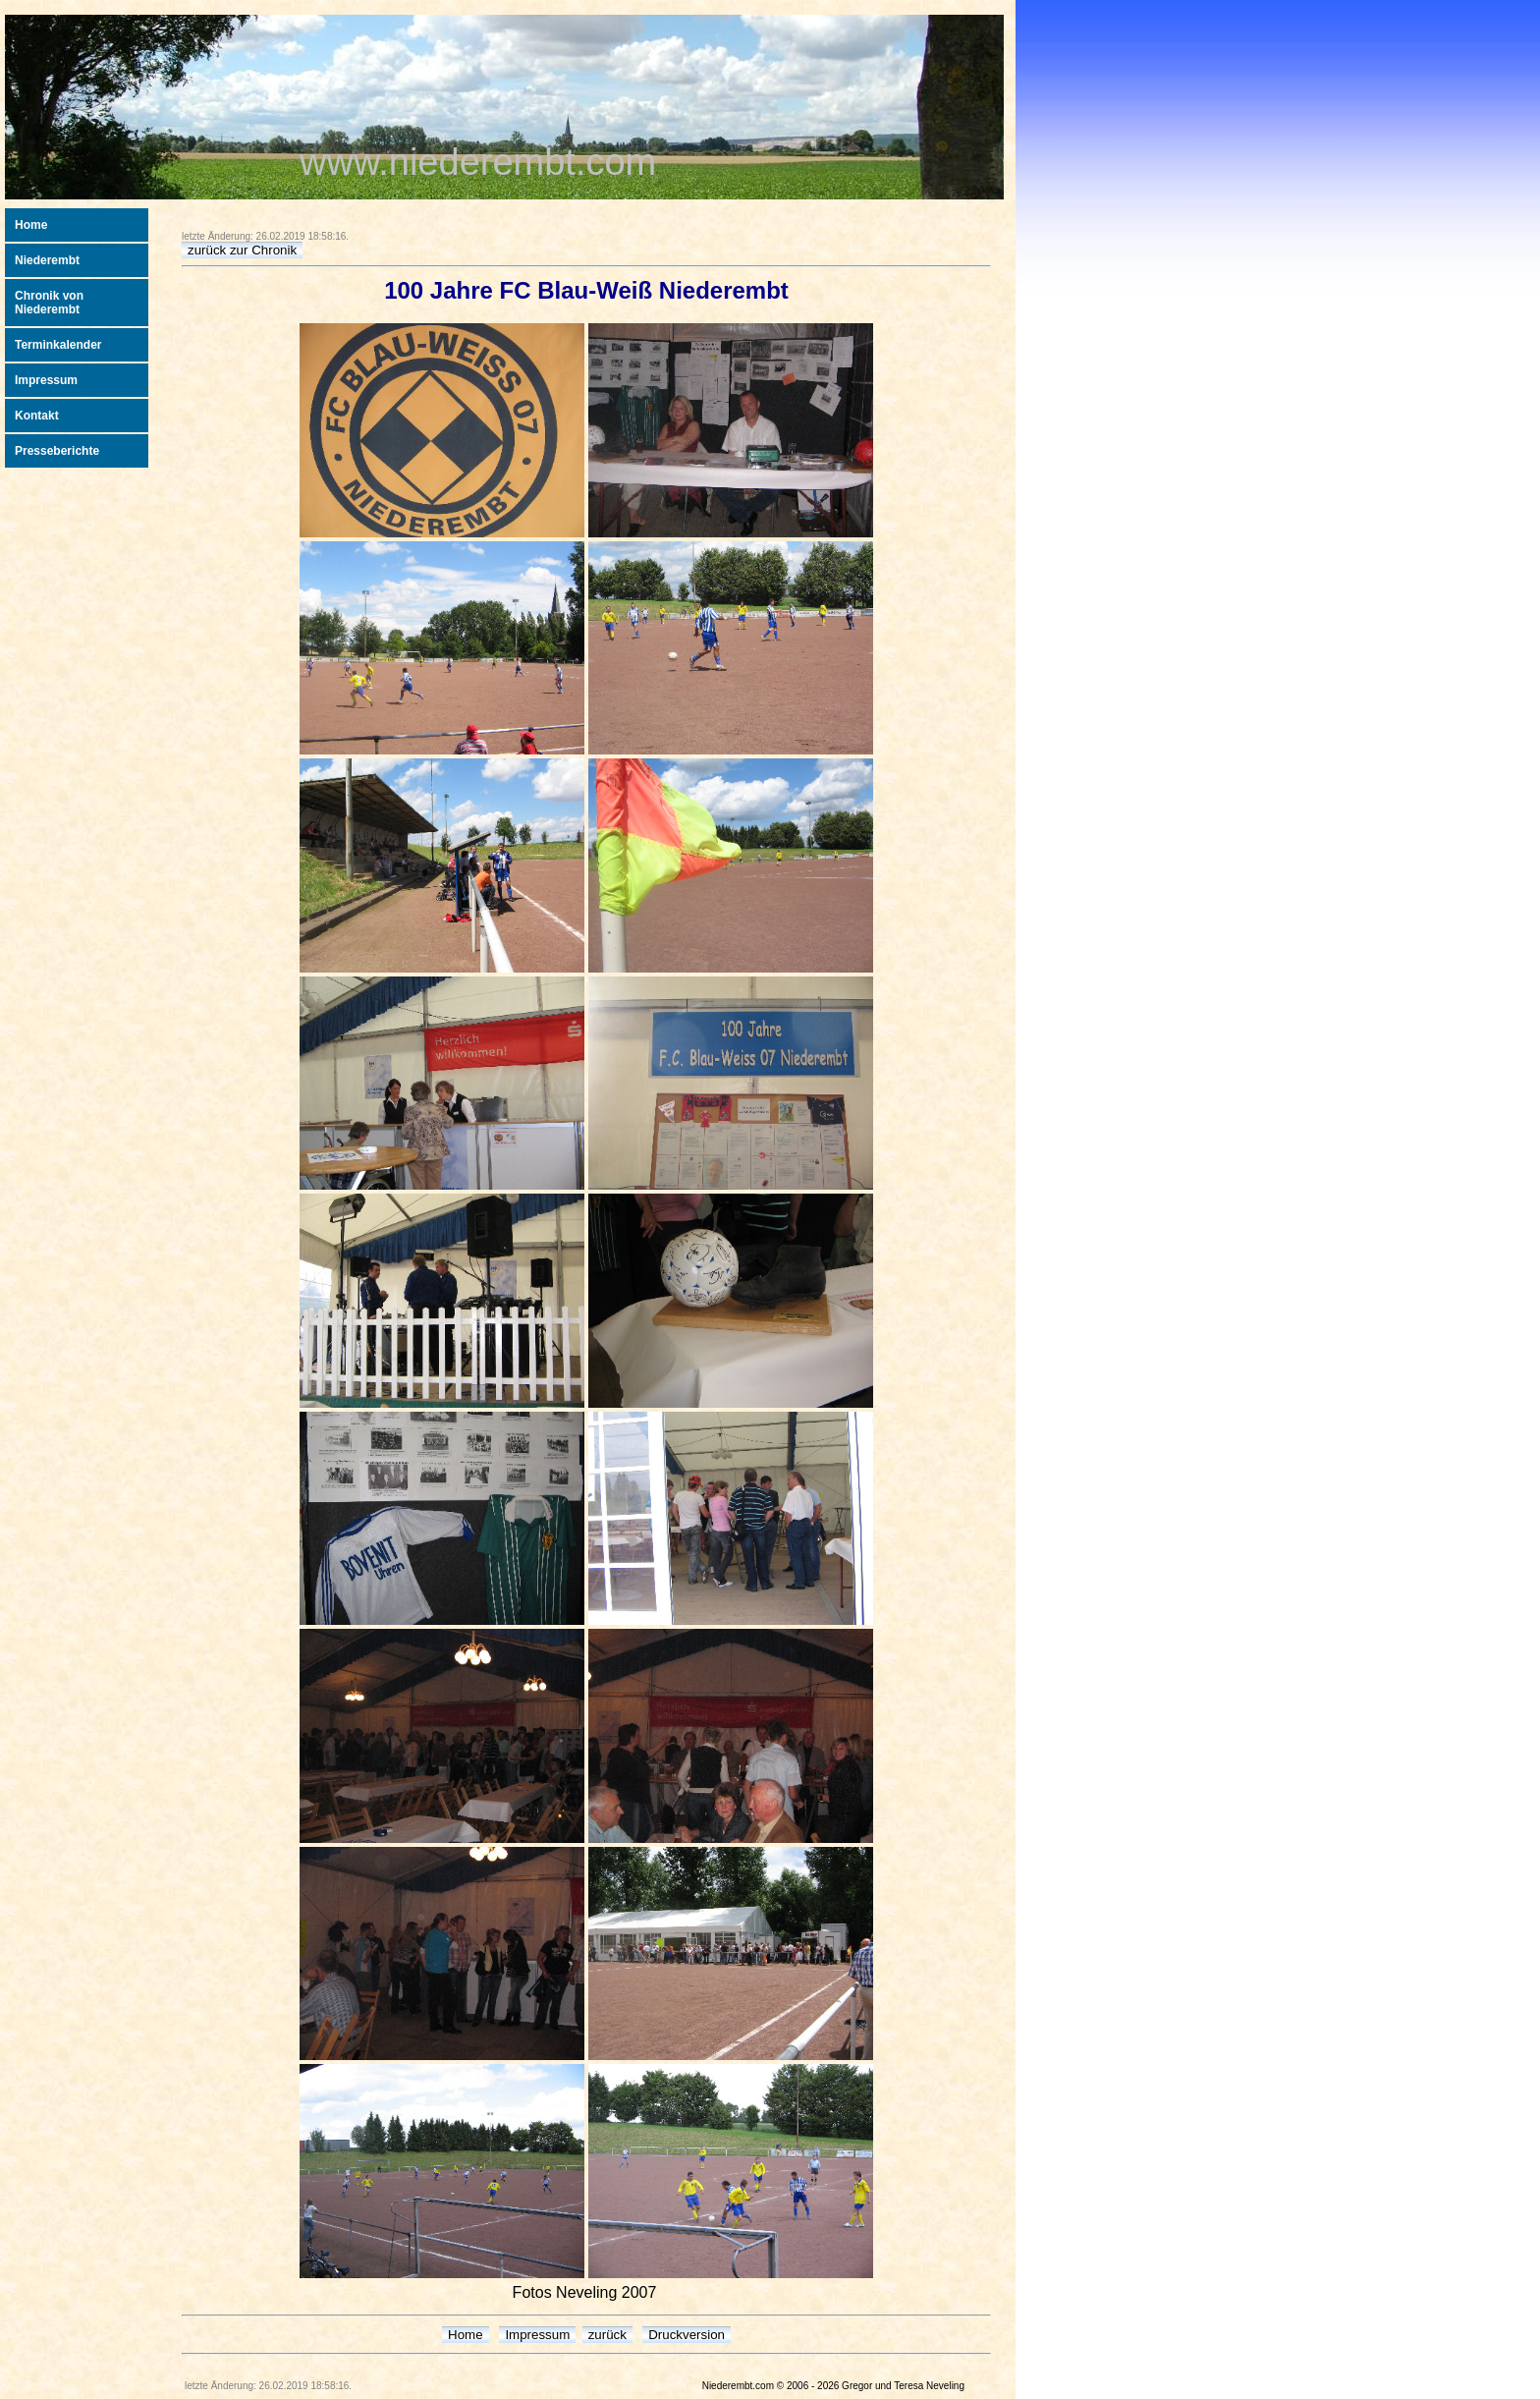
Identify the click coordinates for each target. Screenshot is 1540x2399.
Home (31, 225)
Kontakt (37, 415)
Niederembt (47, 260)
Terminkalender (58, 345)
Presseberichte (57, 451)
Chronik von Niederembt (49, 302)
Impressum (46, 380)
